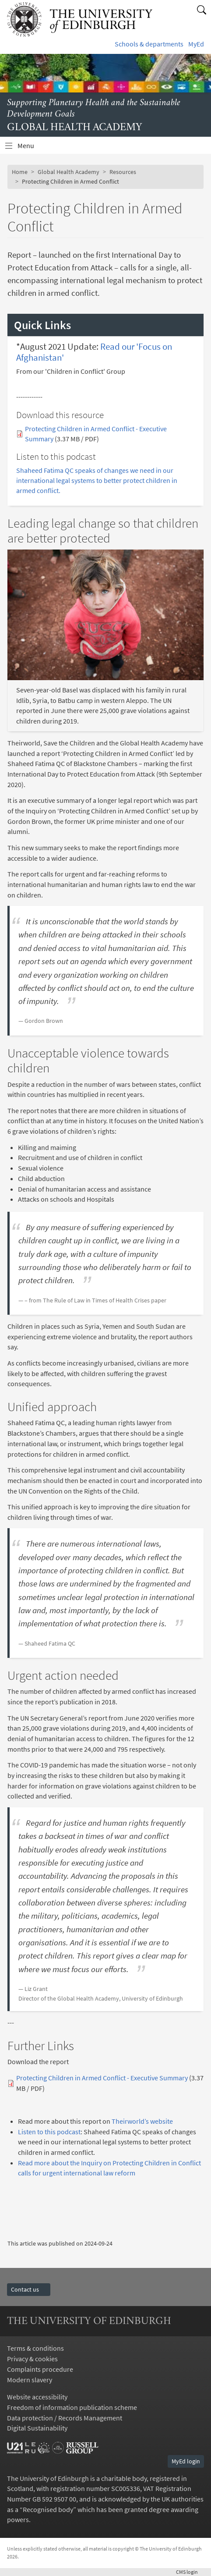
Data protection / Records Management (64, 2417)
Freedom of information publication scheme (72, 2407)
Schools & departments (149, 43)
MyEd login (186, 2461)
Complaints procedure (40, 2369)
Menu (31, 147)
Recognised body (48, 2509)
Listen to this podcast (49, 2131)
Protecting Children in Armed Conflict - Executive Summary (102, 2077)
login (190, 2572)
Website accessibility (37, 2396)
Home (20, 172)
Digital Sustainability (37, 2427)
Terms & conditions (35, 2348)
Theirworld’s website (142, 2121)
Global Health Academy (68, 172)
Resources (122, 172)
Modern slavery (29, 2379)
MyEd (196, 43)
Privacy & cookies (32, 2358)
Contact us (28, 2289)
